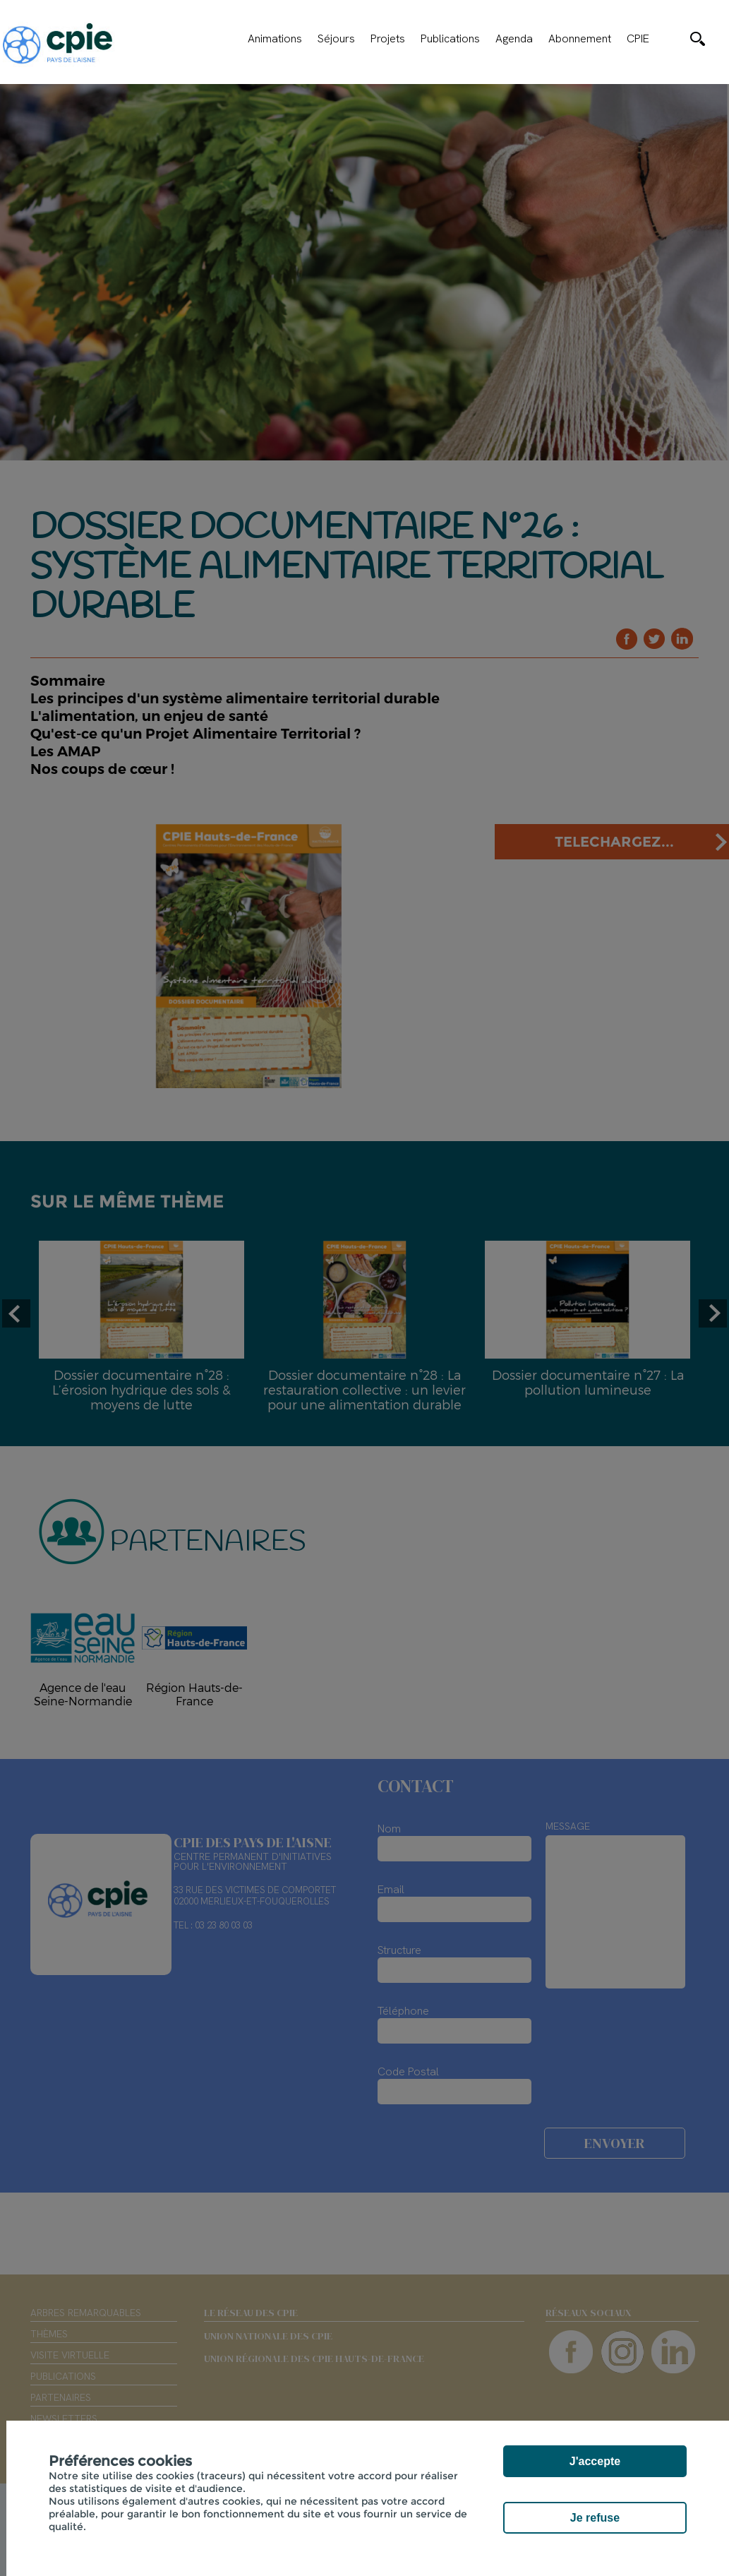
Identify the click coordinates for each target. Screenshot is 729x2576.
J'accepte (595, 2461)
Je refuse (595, 2518)
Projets (387, 39)
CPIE (638, 39)
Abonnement (579, 39)
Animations (275, 39)
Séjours (336, 39)
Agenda (514, 39)
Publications (450, 39)
